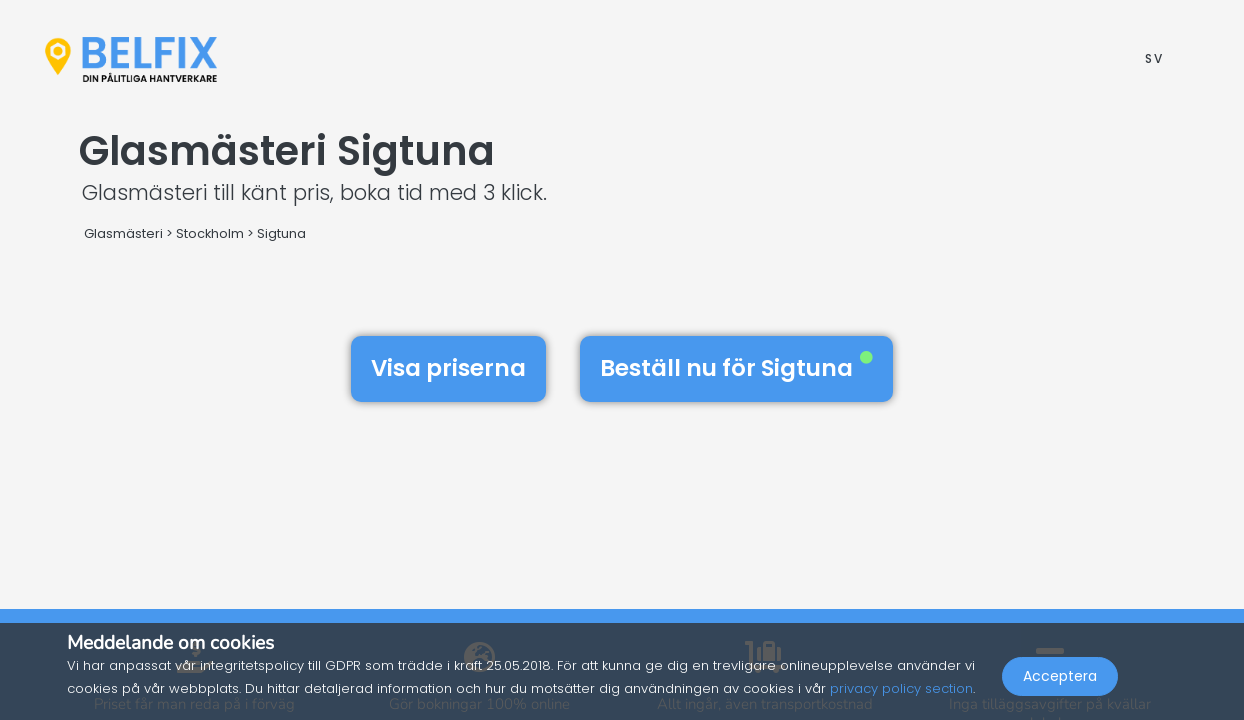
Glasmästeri (123, 233)
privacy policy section (901, 688)
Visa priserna (448, 368)
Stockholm (210, 233)
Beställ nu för (736, 368)
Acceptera (1060, 676)
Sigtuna (281, 233)
